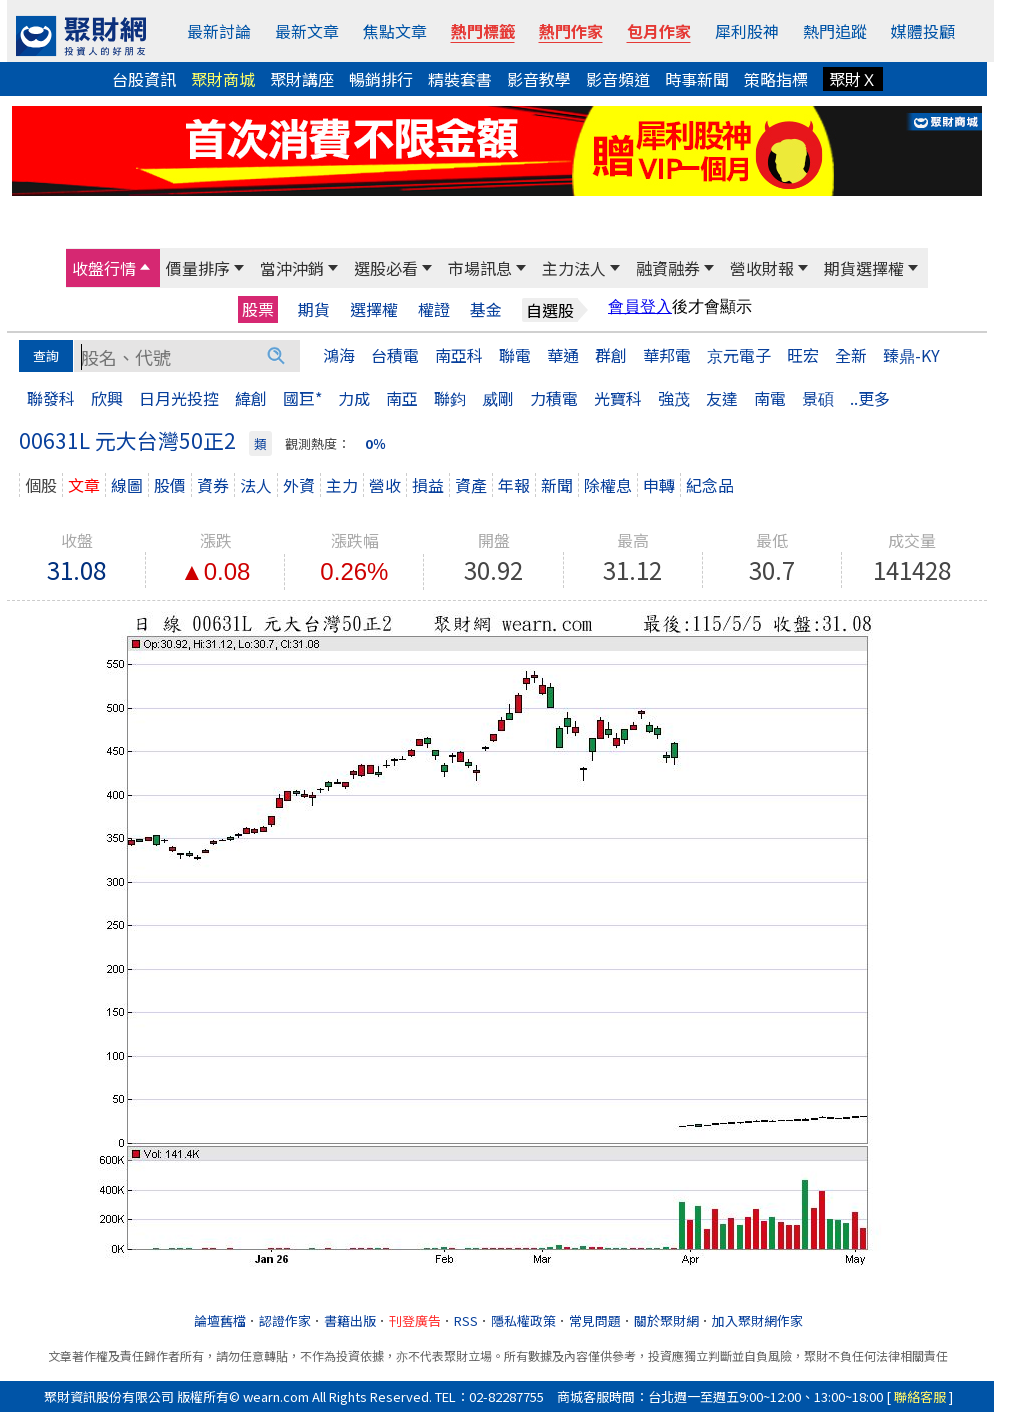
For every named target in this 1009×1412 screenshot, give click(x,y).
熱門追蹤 (835, 31)
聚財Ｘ (853, 79)
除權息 (608, 485)
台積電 (395, 355)
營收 (385, 485)
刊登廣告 (415, 1320)
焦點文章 (395, 31)
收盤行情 (104, 268)
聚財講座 (302, 79)
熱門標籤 (483, 31)
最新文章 (307, 31)
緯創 (251, 398)
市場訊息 (480, 268)
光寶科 (618, 398)
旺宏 (803, 355)
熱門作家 (571, 31)
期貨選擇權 (864, 268)
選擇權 (374, 309)
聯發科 (51, 398)
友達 (722, 398)
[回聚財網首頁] (81, 36)
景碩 (818, 398)
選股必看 (386, 268)
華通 (563, 355)
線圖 (127, 485)
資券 (213, 485)
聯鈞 (450, 398)
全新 (851, 355)
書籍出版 (350, 1320)
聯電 (515, 355)
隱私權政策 (523, 1320)
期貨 (314, 309)
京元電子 (739, 355)
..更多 (870, 398)
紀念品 (710, 485)
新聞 (557, 485)
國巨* (302, 398)
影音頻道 (618, 79)
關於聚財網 (666, 1320)
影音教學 (539, 79)
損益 (428, 485)
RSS (466, 1320)
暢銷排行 (381, 79)
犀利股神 (747, 31)
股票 (258, 309)
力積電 (554, 398)
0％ (375, 443)
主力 (342, 485)
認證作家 (285, 1320)
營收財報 (762, 268)
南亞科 (459, 355)
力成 (354, 398)
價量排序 (198, 268)
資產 (471, 485)
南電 (770, 398)
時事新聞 (697, 79)
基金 (486, 309)
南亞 (402, 398)
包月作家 (659, 31)
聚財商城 (223, 79)
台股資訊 (144, 79)
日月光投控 (179, 398)
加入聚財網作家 (757, 1320)
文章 (84, 485)
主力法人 (574, 268)
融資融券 (668, 268)
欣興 (107, 398)
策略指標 (776, 79)
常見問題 (595, 1320)
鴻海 (339, 355)
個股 (41, 485)
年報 (514, 485)
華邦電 (667, 355)
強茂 (674, 398)
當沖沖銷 (292, 268)
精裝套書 (460, 79)
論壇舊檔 (220, 1320)
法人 (256, 485)
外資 (299, 485)
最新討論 (219, 31)
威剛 (498, 398)
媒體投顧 (923, 31)
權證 (434, 309)
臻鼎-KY (911, 355)
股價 (170, 485)
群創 (611, 355)
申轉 (659, 485)
